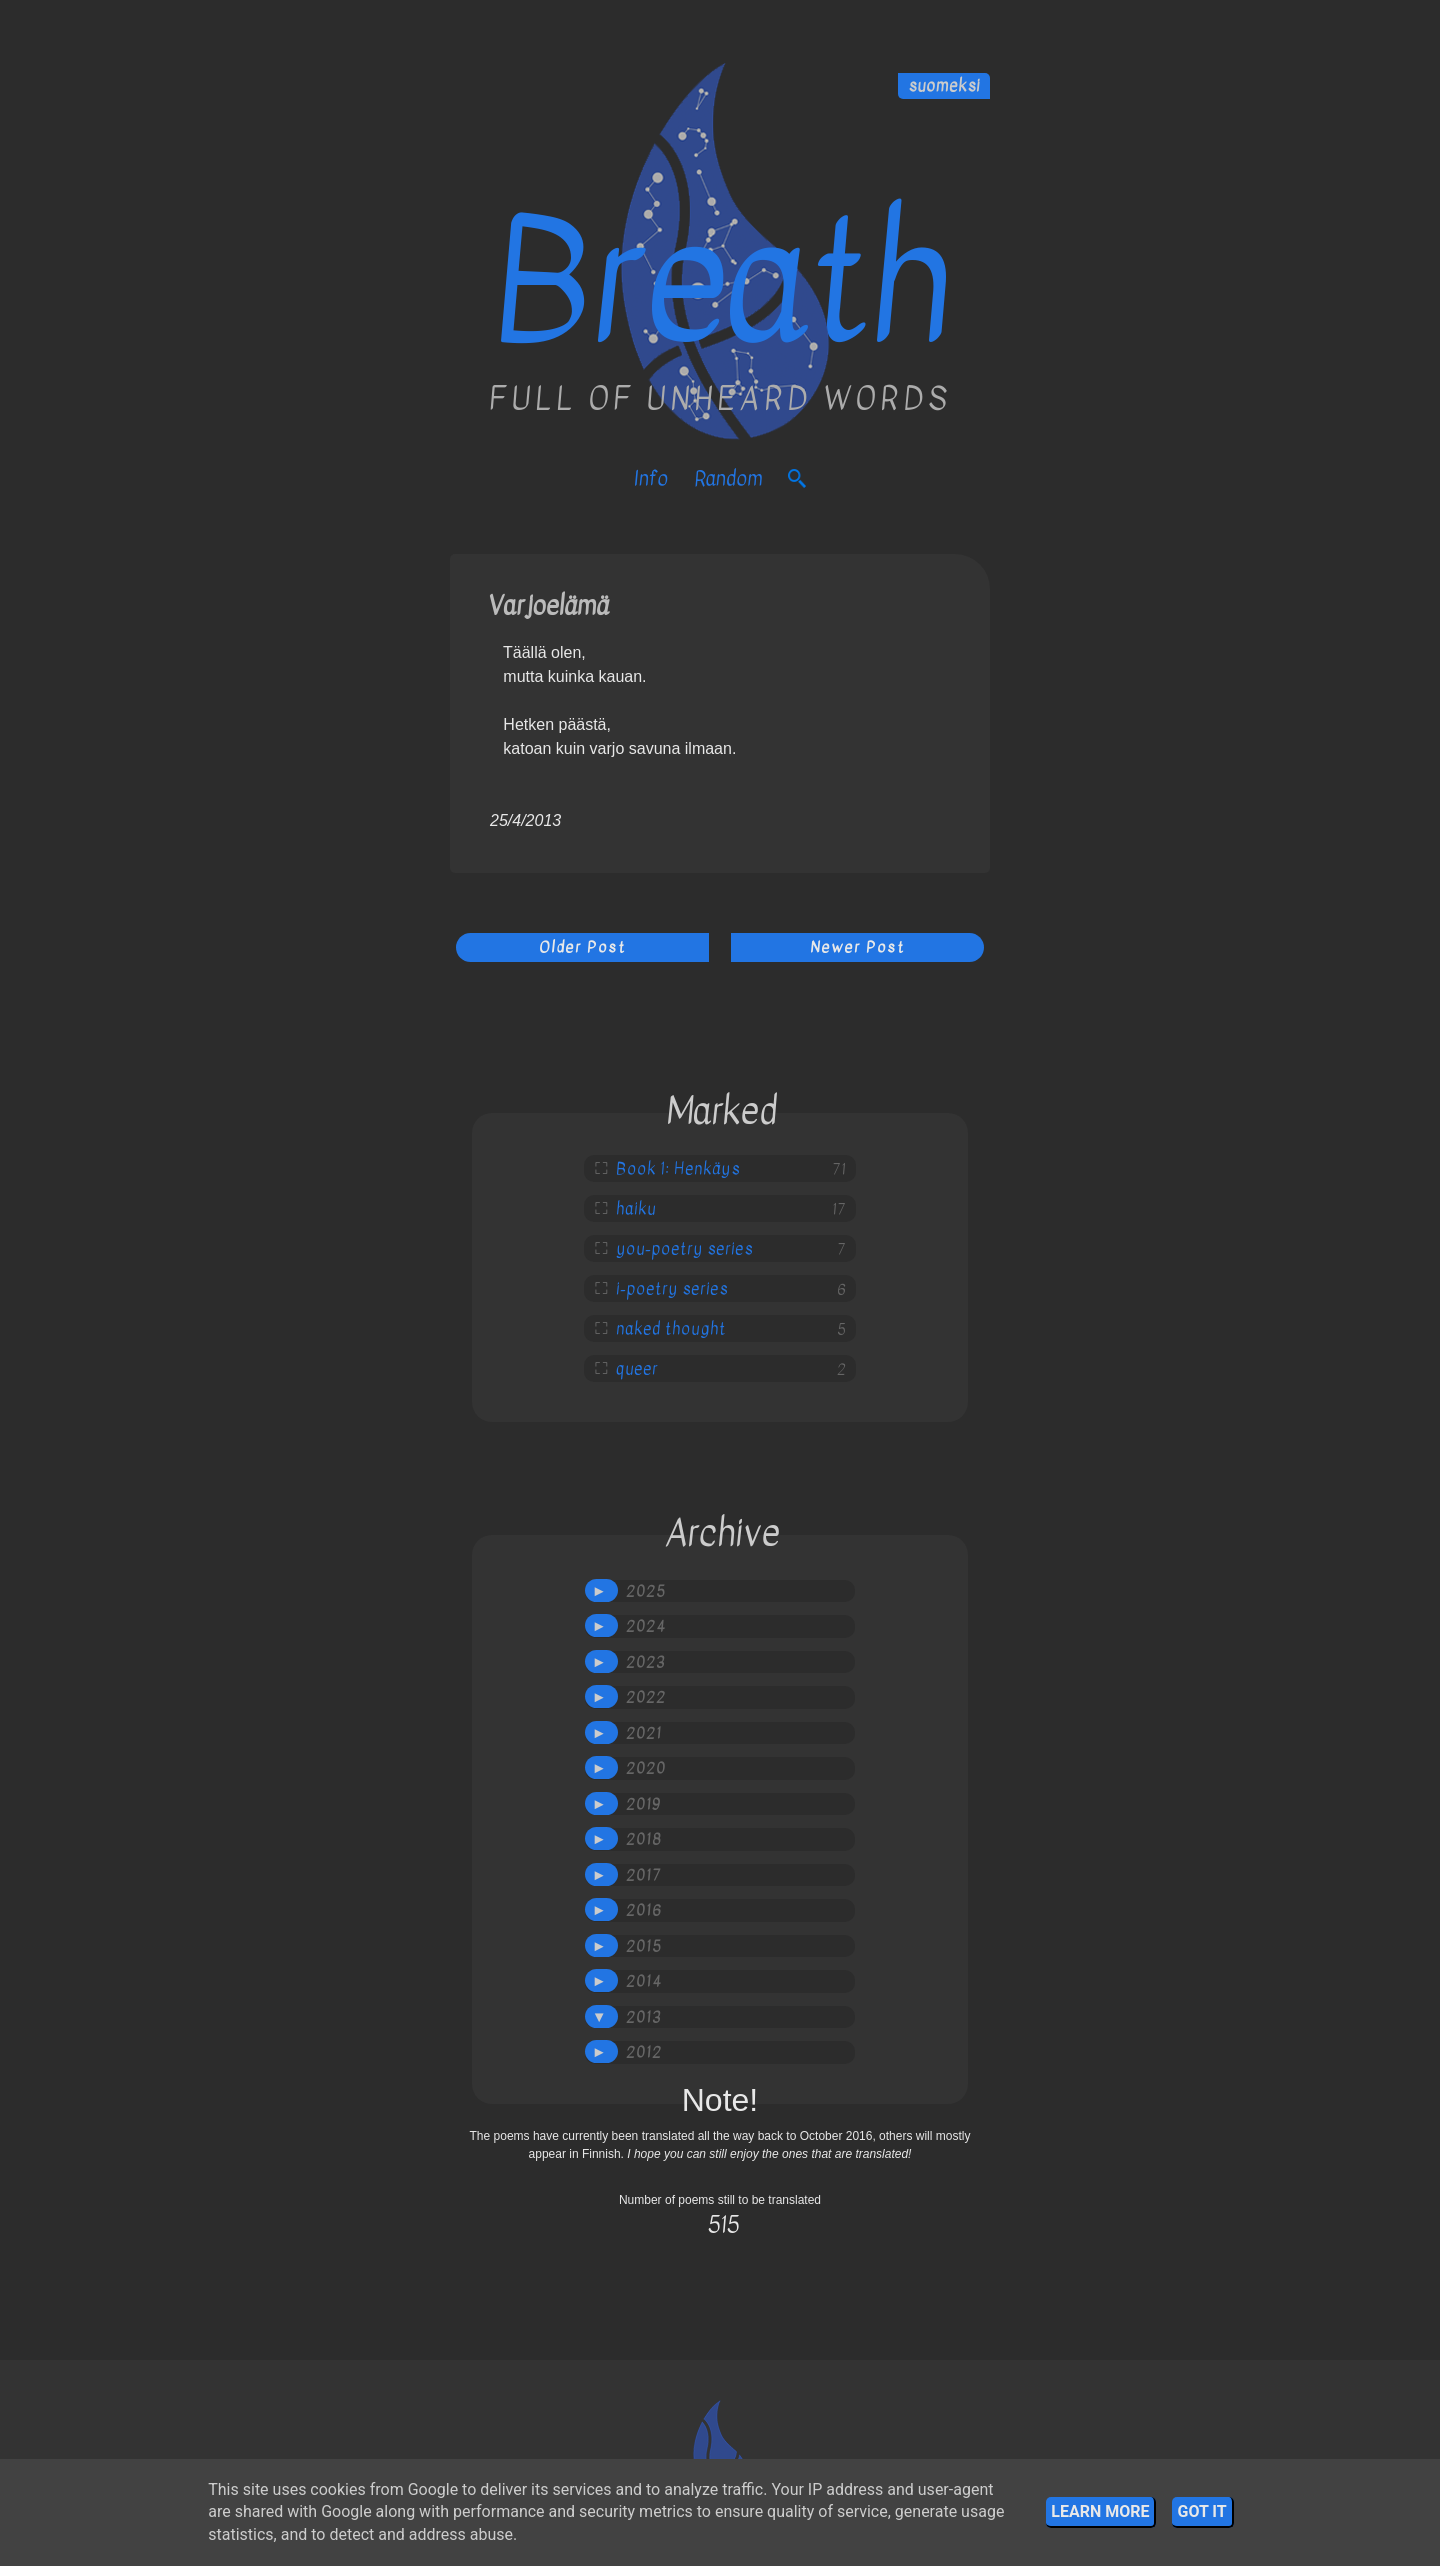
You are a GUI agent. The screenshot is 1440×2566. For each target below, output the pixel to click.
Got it (1201, 2511)
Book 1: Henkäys (678, 1169)
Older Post (582, 947)
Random (728, 478)
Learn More (1100, 2511)
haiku (636, 1209)
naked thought (671, 1329)
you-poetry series (684, 1249)
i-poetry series (672, 1289)
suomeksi (944, 86)
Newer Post (857, 947)
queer (637, 1369)
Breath (720, 283)
